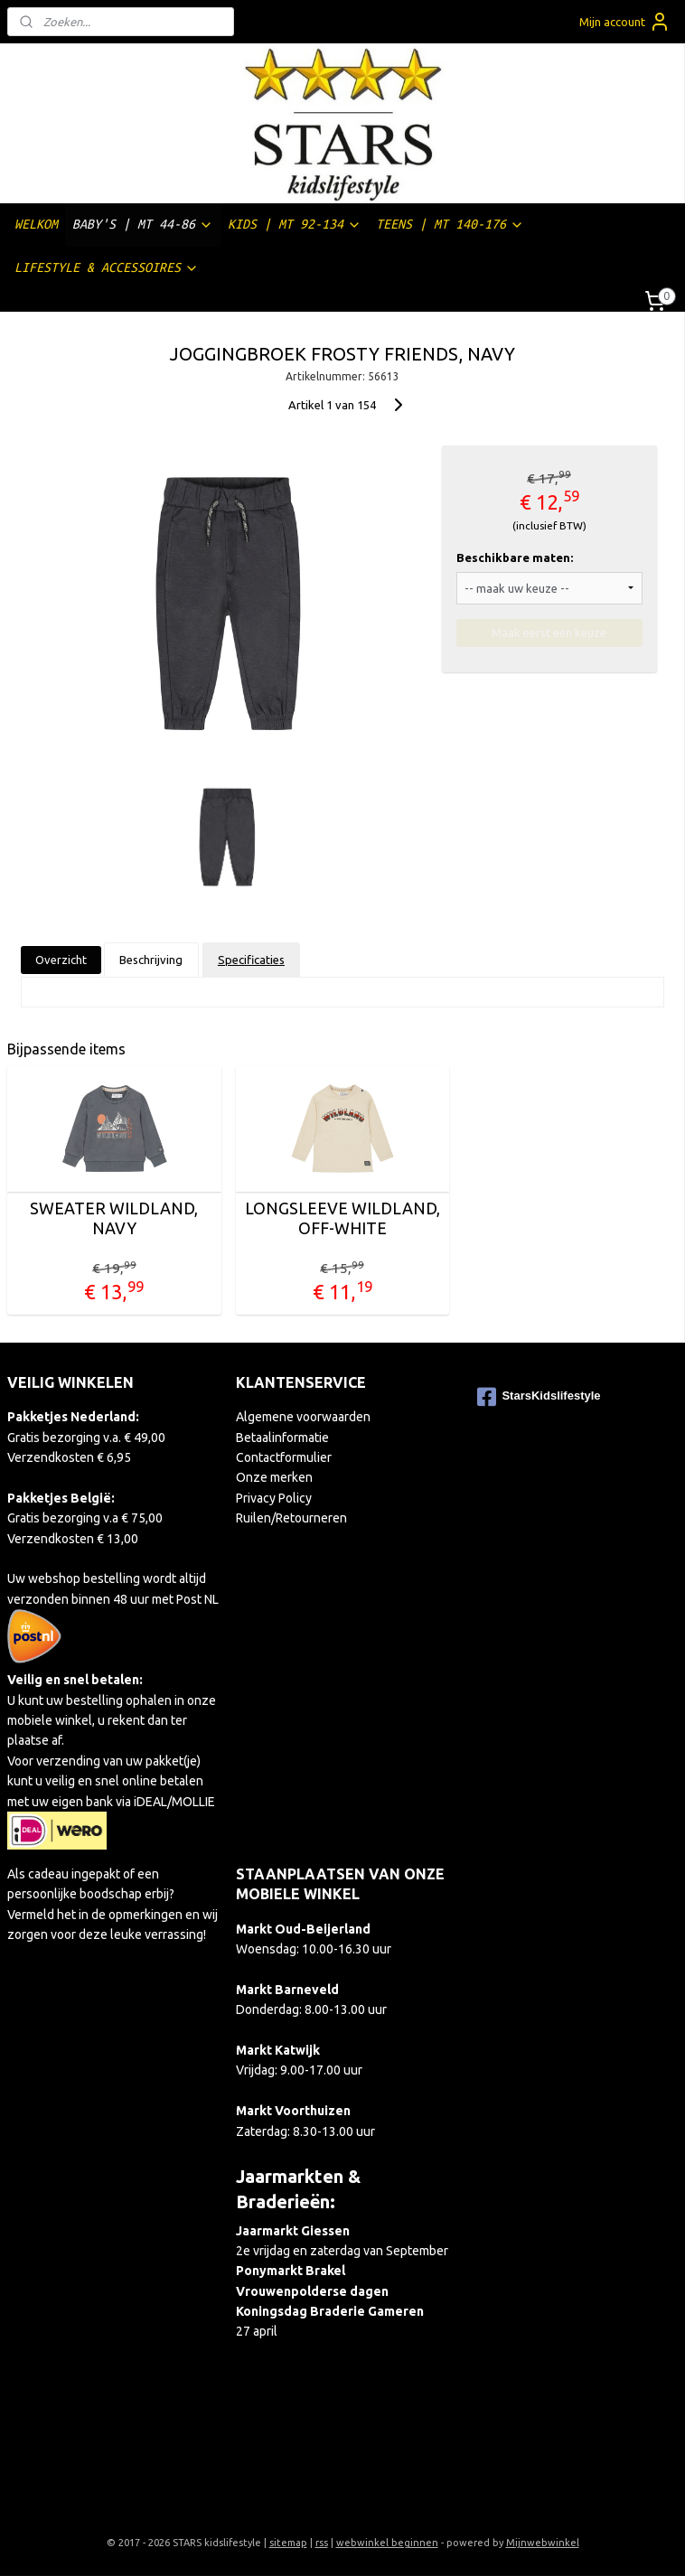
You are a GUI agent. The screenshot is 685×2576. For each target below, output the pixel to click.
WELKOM (36, 224)
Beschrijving (151, 959)
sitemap (288, 2542)
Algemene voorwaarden (303, 1417)
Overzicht (61, 959)
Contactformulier (284, 1457)
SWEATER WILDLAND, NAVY (114, 1218)
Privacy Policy (274, 1498)
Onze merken (274, 1477)
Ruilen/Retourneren (291, 1518)
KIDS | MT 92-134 (294, 224)
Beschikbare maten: (514, 557)
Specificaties (251, 959)
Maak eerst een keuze (549, 632)
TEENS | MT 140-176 (450, 224)
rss (321, 2542)
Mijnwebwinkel (542, 2542)
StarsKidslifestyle (538, 1397)
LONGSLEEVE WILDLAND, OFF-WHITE (342, 1218)
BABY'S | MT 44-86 (142, 224)
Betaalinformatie (282, 1437)
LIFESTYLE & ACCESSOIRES (106, 268)
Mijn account (625, 22)
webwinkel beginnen (387, 2542)
